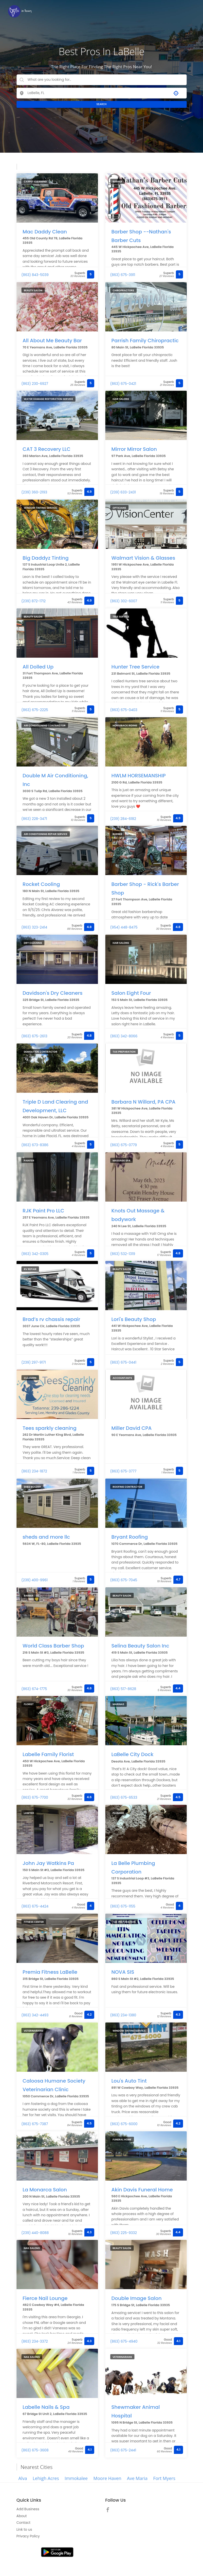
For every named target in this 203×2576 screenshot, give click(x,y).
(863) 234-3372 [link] (34, 2341)
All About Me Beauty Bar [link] (52, 340)
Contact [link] (24, 2522)
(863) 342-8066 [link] (124, 1036)
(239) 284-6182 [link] (123, 818)
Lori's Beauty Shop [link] (133, 1318)
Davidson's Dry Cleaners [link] (53, 992)
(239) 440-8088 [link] (35, 2232)
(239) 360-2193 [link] (34, 492)
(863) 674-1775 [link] (34, 1688)
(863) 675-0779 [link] (123, 1144)
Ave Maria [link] (137, 2478)
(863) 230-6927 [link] (34, 383)
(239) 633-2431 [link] (123, 492)
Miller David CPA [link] (131, 1427)
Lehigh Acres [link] (46, 2478)
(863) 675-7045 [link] (123, 1580)
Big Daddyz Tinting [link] (46, 557)
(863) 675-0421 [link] (123, 383)
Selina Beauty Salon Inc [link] (140, 1645)
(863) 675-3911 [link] (122, 274)
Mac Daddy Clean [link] (45, 231)
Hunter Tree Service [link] (135, 666)
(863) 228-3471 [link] (34, 818)
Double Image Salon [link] (136, 2297)
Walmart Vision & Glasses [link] (143, 557)
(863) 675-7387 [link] (34, 2123)
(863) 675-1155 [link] (122, 1906)
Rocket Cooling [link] (41, 883)
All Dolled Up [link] (38, 666)
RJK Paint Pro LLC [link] (43, 1210)
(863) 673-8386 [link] (35, 1144)
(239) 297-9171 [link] (33, 1362)
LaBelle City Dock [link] (132, 1753)
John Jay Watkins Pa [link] (48, 1862)
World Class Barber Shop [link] (53, 1645)
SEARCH (101, 104)
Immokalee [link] (76, 2478)
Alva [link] (22, 2478)
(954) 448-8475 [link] (124, 927)
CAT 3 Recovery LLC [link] (47, 448)
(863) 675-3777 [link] (123, 1471)
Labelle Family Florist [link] (48, 1753)
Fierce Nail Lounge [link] (45, 2297)
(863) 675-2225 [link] (34, 709)
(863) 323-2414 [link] (34, 927)
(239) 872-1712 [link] (33, 601)
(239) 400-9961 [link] (34, 1580)
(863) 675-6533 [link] (123, 1797)
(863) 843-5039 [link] (35, 274)
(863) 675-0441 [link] (123, 1362)
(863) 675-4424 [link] (35, 1906)
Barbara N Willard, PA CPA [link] (143, 1101)
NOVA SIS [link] (122, 1971)
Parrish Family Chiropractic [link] (145, 340)
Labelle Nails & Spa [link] (46, 2406)
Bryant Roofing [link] (129, 1536)
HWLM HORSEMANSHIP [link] (138, 775)
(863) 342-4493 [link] (35, 2015)
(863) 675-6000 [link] (124, 2123)
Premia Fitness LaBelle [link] (50, 1971)
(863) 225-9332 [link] (123, 2232)
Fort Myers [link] (164, 2478)
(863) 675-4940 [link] (124, 2341)
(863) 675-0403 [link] (123, 709)
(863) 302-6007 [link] (123, 601)
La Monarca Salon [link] (45, 2189)
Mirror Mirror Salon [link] (134, 448)
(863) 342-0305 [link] (35, 1253)
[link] (19, 11)
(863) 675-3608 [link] (35, 2450)
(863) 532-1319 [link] (122, 1253)
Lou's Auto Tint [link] (129, 2080)
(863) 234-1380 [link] (123, 2015)
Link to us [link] (24, 2529)
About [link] (22, 2515)
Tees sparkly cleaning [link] (50, 1427)
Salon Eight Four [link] (131, 992)
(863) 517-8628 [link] (123, 1688)
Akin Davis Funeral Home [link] (142, 2189)
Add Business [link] (28, 2509)
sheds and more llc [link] (46, 1536)
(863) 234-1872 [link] (34, 1471)
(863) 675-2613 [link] (34, 1036)
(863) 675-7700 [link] (34, 1797)
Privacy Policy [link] (28, 2536)
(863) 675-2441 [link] (123, 2450)
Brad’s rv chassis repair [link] (51, 1318)
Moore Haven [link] (107, 2478)
